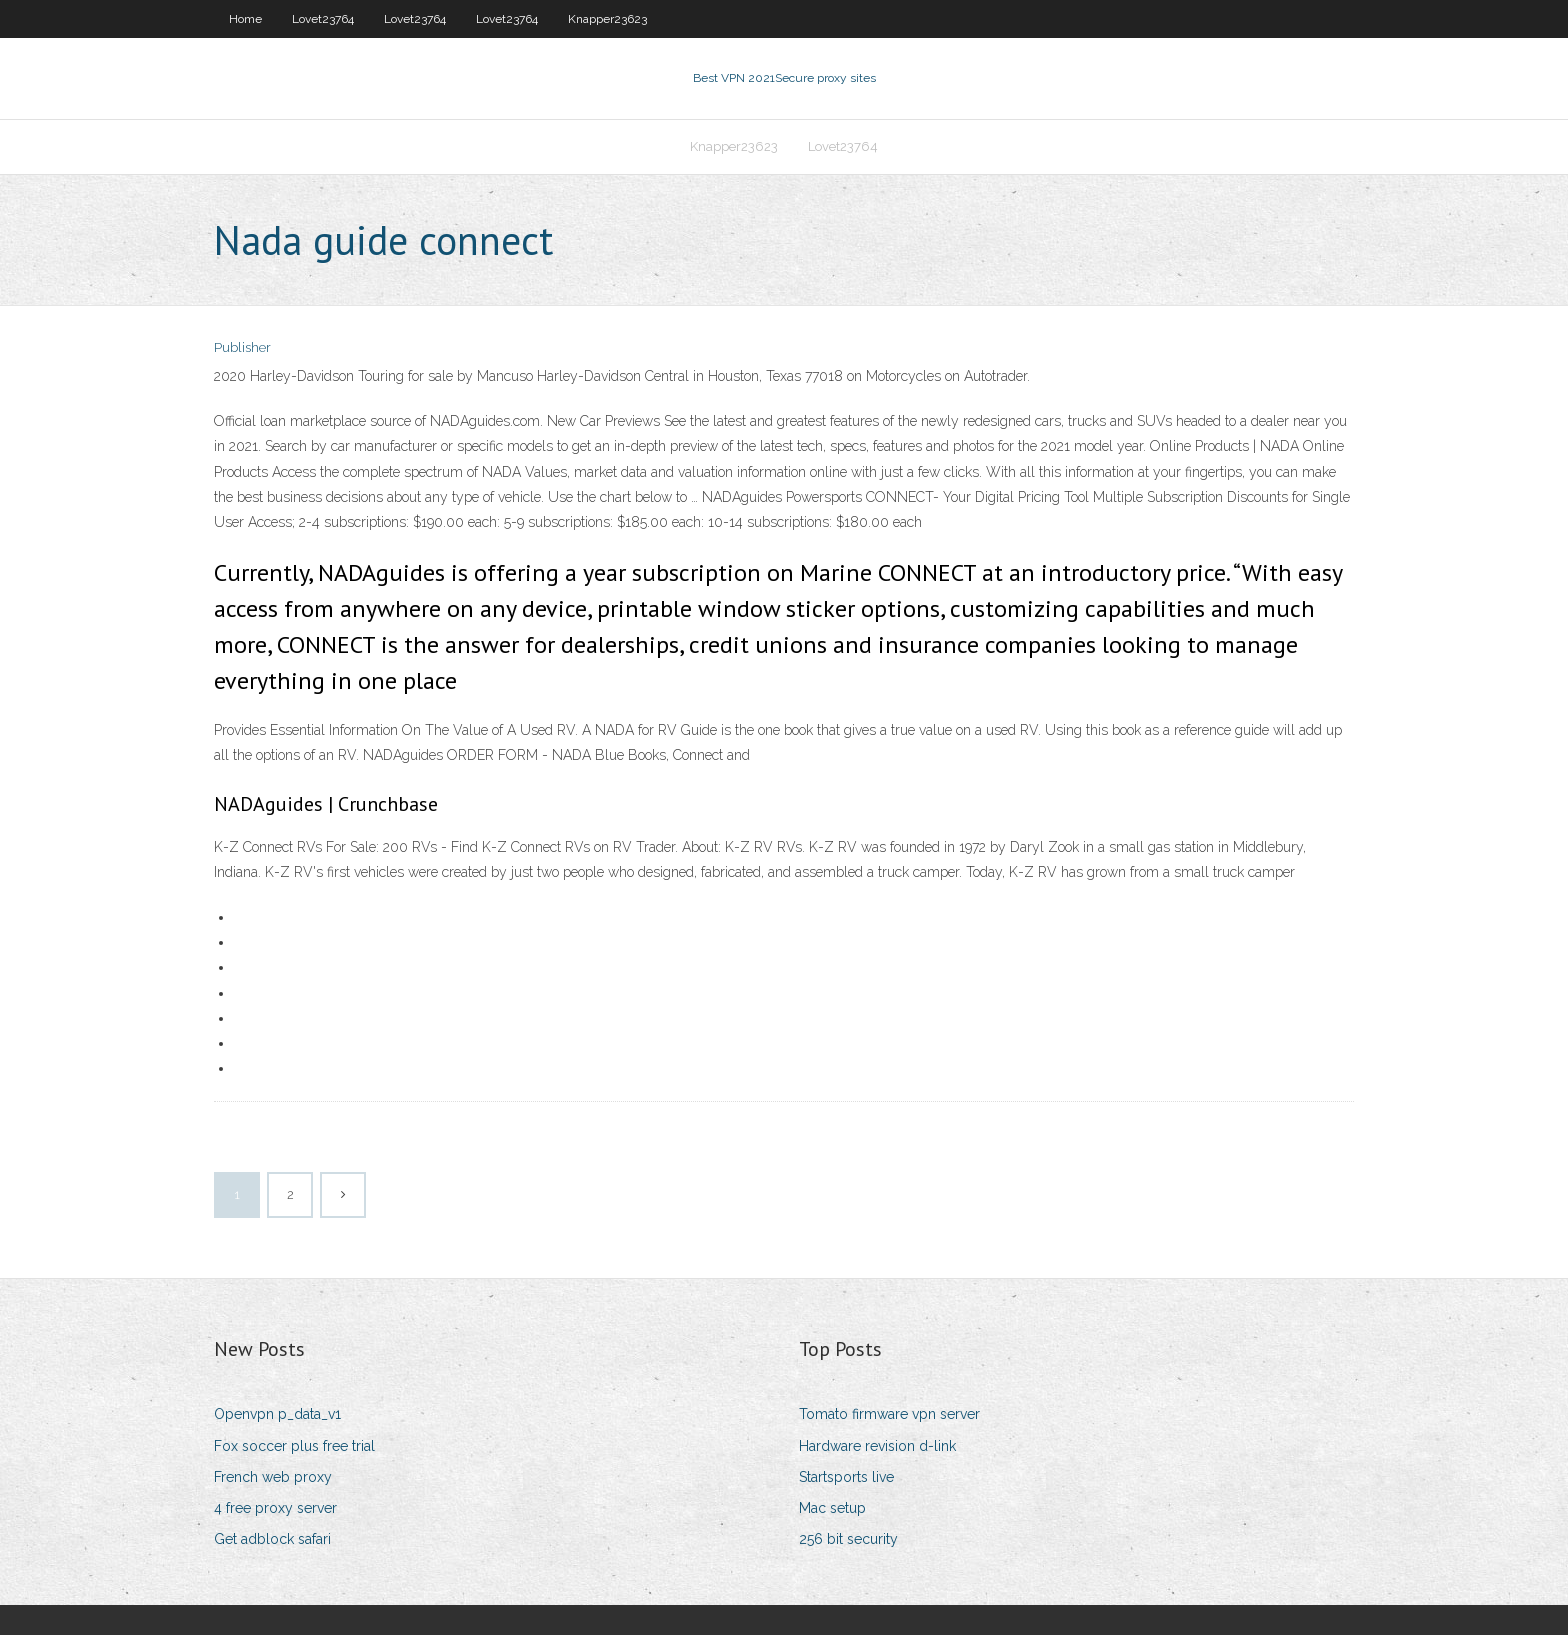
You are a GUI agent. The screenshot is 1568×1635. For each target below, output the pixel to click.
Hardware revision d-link (877, 1446)
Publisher (242, 347)
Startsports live (846, 1477)
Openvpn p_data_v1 (277, 1414)
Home (245, 19)
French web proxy (273, 1477)
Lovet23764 (323, 19)
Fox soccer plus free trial (294, 1446)
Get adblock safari (272, 1539)
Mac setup (832, 1508)
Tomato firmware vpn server (889, 1414)
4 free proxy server (275, 1508)
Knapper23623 (607, 19)
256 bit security (848, 1539)
